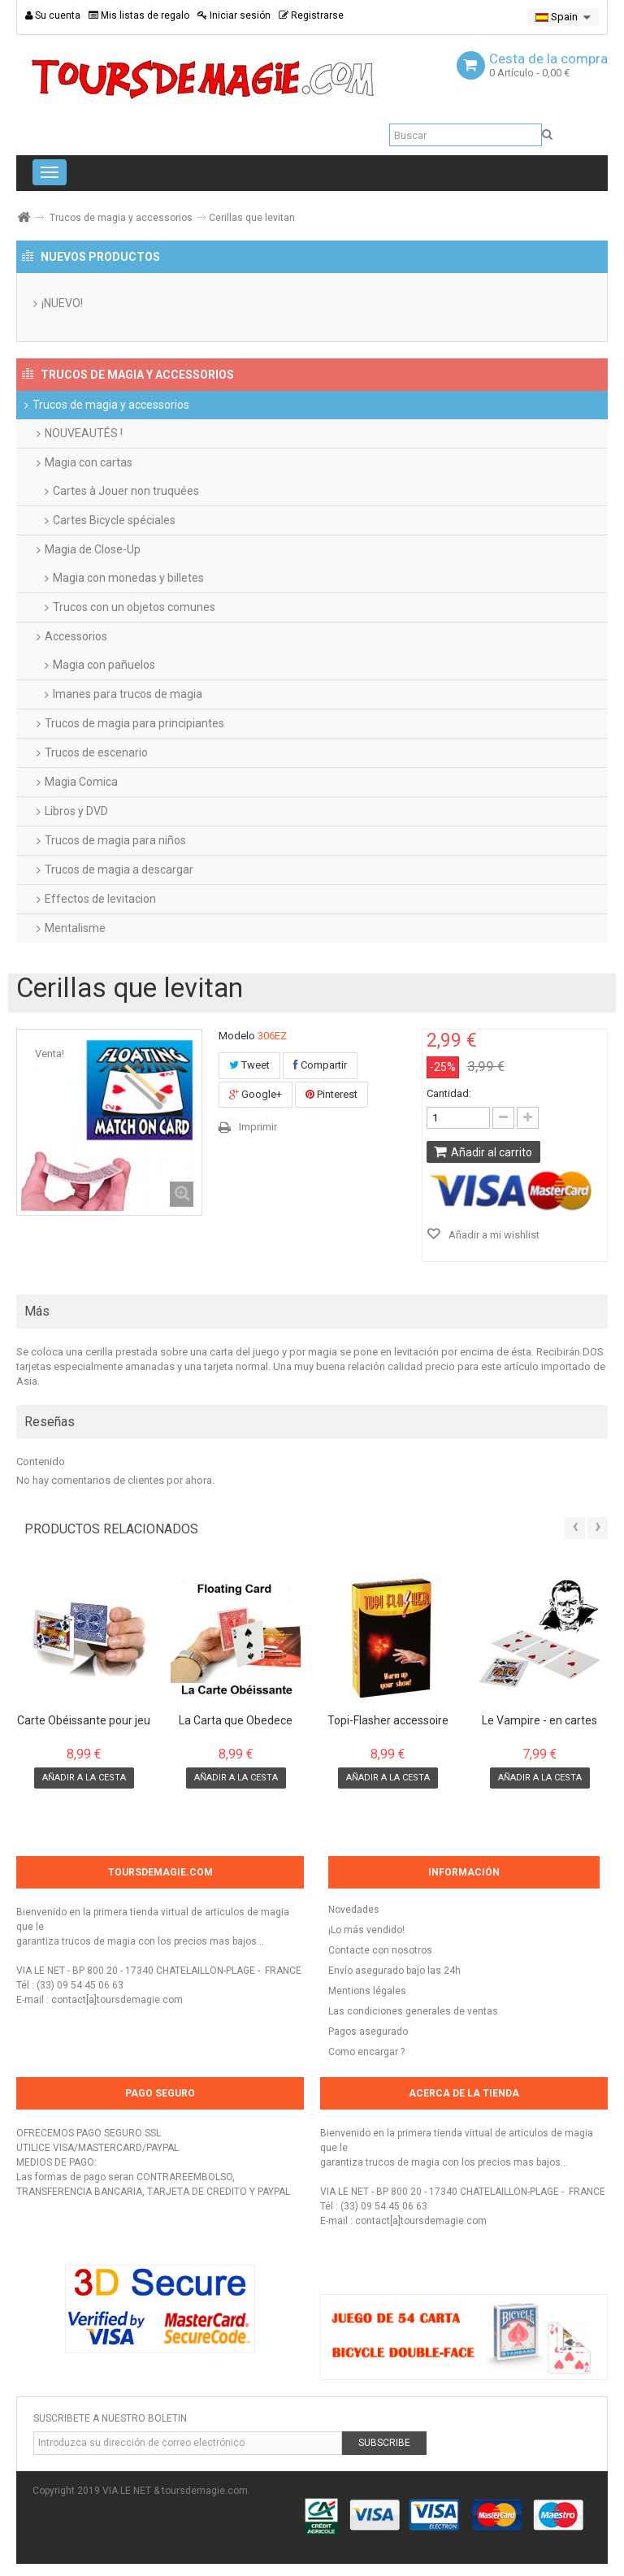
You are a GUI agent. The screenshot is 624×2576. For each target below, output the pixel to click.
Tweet (249, 1065)
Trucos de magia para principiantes (134, 723)
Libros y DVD (76, 810)
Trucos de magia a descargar (119, 869)
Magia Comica (81, 781)
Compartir (320, 1065)
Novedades (353, 1909)
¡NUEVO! (62, 303)
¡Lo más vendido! (366, 1930)
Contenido (40, 1461)
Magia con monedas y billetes (128, 577)
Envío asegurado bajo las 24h (394, 1970)
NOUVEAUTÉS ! (84, 433)
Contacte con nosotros (380, 1950)
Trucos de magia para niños (115, 840)
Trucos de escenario (96, 752)
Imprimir (258, 1127)
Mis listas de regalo (139, 15)
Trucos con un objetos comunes (134, 607)
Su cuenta (52, 15)
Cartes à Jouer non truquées (126, 490)
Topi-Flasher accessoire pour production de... (387, 1721)
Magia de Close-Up (93, 549)
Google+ (255, 1094)
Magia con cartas (88, 462)
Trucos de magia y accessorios (121, 217)
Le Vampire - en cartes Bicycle (539, 1721)
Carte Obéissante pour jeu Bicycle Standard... (83, 1721)
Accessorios (76, 636)
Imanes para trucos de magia (127, 693)
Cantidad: (449, 1093)
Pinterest (332, 1094)
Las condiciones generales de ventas (413, 2011)
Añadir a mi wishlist (493, 1235)
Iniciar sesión (234, 15)
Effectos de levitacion (100, 898)
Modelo (237, 1036)
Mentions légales (367, 1991)
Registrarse (311, 15)
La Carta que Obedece (235, 1721)
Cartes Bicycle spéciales (114, 520)
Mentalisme (75, 928)
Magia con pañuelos (104, 664)
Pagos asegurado (368, 2031)
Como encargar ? (366, 2052)
